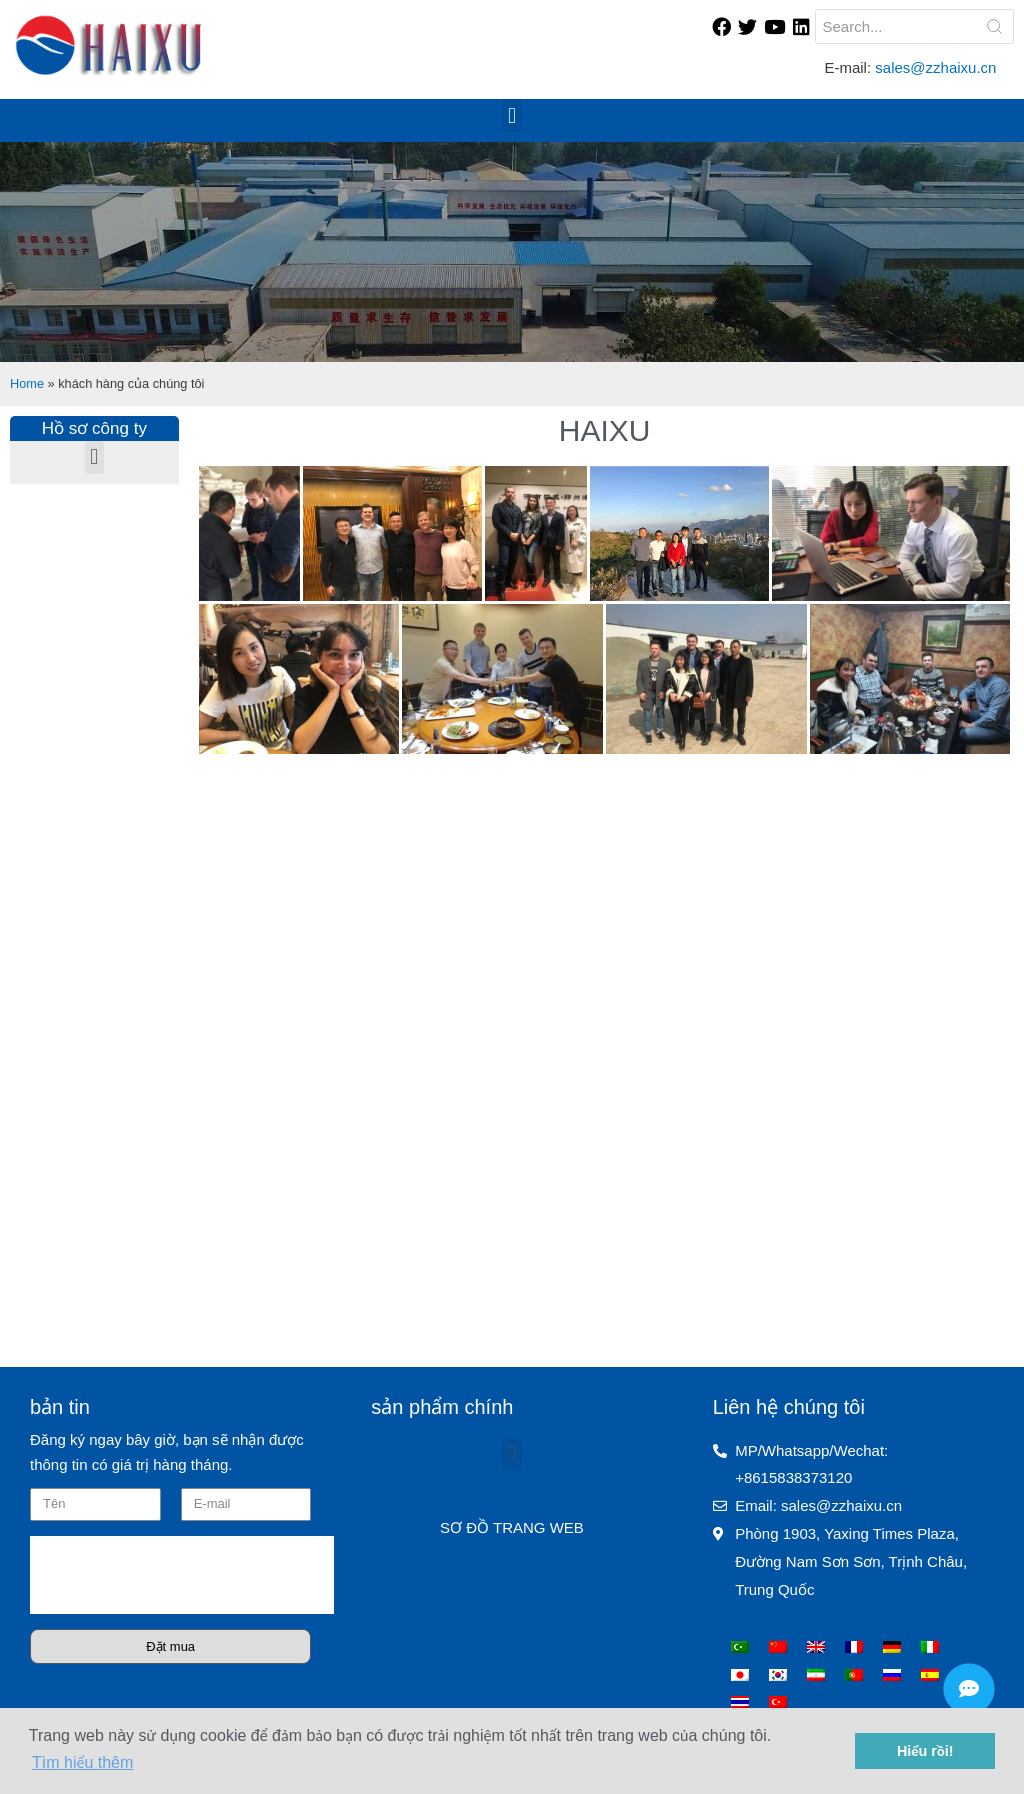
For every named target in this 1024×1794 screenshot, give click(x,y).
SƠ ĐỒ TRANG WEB (512, 1527)
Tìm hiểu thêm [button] (82, 1762)
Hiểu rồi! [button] (925, 1751)
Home (27, 383)
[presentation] (182, 1575)
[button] (511, 115)
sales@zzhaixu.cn (937, 67)
